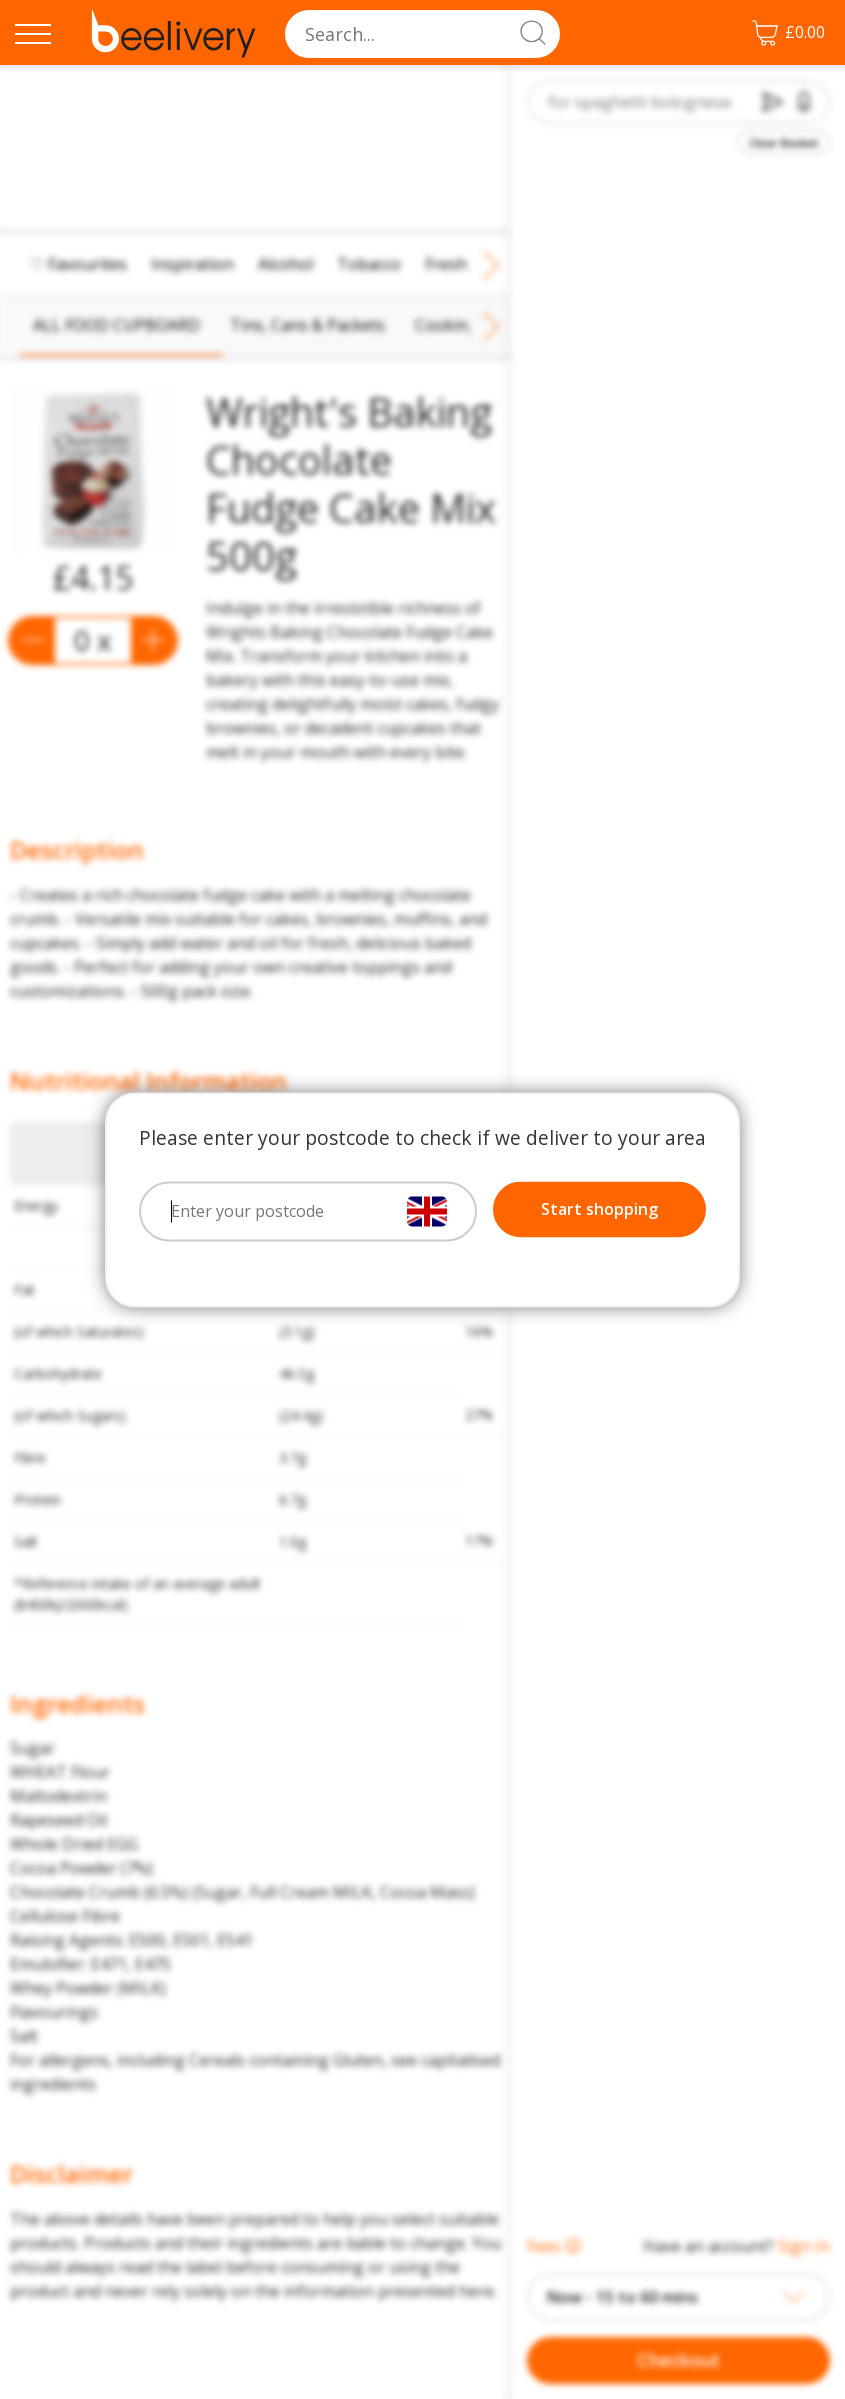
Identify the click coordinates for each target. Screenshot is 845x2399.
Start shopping (599, 1209)
